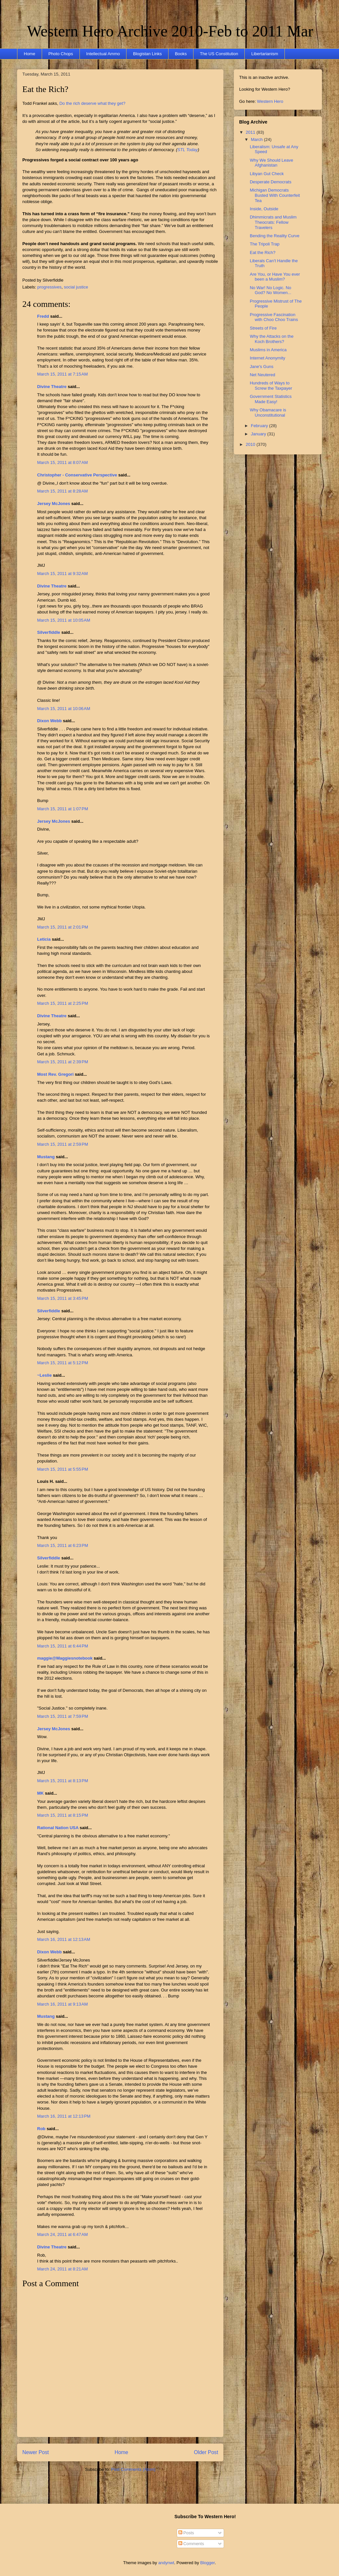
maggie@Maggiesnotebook (65, 1658)
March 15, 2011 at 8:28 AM (62, 491)
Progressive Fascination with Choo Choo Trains (274, 317)
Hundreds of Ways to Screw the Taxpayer (271, 385)
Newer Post (35, 2452)
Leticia (44, 939)
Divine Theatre (52, 386)
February (260, 425)
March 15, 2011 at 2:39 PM (62, 1061)
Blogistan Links (147, 53)
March (257, 139)
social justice (76, 287)
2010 (251, 444)
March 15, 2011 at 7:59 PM (62, 1716)
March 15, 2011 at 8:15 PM (62, 1815)
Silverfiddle (48, 632)
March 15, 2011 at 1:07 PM (62, 808)
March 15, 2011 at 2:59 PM (62, 1144)
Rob (41, 2128)
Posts (186, 2532)
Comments (191, 2543)
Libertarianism (264, 53)
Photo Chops (60, 53)
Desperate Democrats (270, 181)
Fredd (43, 316)
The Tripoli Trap (264, 244)
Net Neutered (262, 374)
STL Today (187, 149)
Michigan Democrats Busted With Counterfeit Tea (275, 195)
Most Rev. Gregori (55, 1074)
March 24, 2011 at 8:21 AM (62, 2268)
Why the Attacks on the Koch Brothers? (271, 339)
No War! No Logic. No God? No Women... (270, 290)
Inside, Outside (264, 208)
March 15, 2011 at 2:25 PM (62, 1003)
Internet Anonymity (267, 358)
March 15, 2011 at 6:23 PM (62, 1545)
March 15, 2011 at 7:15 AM (62, 374)
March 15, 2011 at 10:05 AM (63, 620)
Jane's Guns (261, 366)
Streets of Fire (263, 328)
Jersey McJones (53, 503)
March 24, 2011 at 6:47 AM (62, 2234)
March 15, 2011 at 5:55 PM (62, 1469)
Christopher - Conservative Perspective (77, 474)
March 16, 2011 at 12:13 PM (63, 2116)
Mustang (46, 1156)
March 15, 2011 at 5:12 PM (62, 1362)
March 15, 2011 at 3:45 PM (62, 1298)
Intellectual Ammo (103, 53)
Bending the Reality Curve (274, 235)
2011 (251, 132)
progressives (49, 287)
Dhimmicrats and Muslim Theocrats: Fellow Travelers (273, 222)
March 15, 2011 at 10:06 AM (63, 708)
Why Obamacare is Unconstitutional (268, 412)
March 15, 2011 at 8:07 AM (62, 462)
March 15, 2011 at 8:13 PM (62, 1780)
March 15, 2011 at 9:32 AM (62, 573)
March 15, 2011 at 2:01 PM (62, 927)
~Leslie (44, 1375)
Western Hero (270, 101)
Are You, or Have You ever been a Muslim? (275, 277)
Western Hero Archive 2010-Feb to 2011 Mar (170, 31)
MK (40, 1793)
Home (29, 53)
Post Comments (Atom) (133, 2469)
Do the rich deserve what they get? (92, 103)
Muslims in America (268, 349)
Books (181, 53)
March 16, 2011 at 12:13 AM (63, 1939)
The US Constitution (219, 53)
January (259, 433)
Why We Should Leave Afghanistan (271, 163)
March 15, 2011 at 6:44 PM (62, 1646)
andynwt (166, 2562)
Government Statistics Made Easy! (270, 399)
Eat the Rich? (45, 89)
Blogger (207, 2562)
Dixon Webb (49, 720)
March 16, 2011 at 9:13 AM (62, 2004)
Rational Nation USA (58, 1827)
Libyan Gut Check (266, 173)
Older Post (206, 2452)
